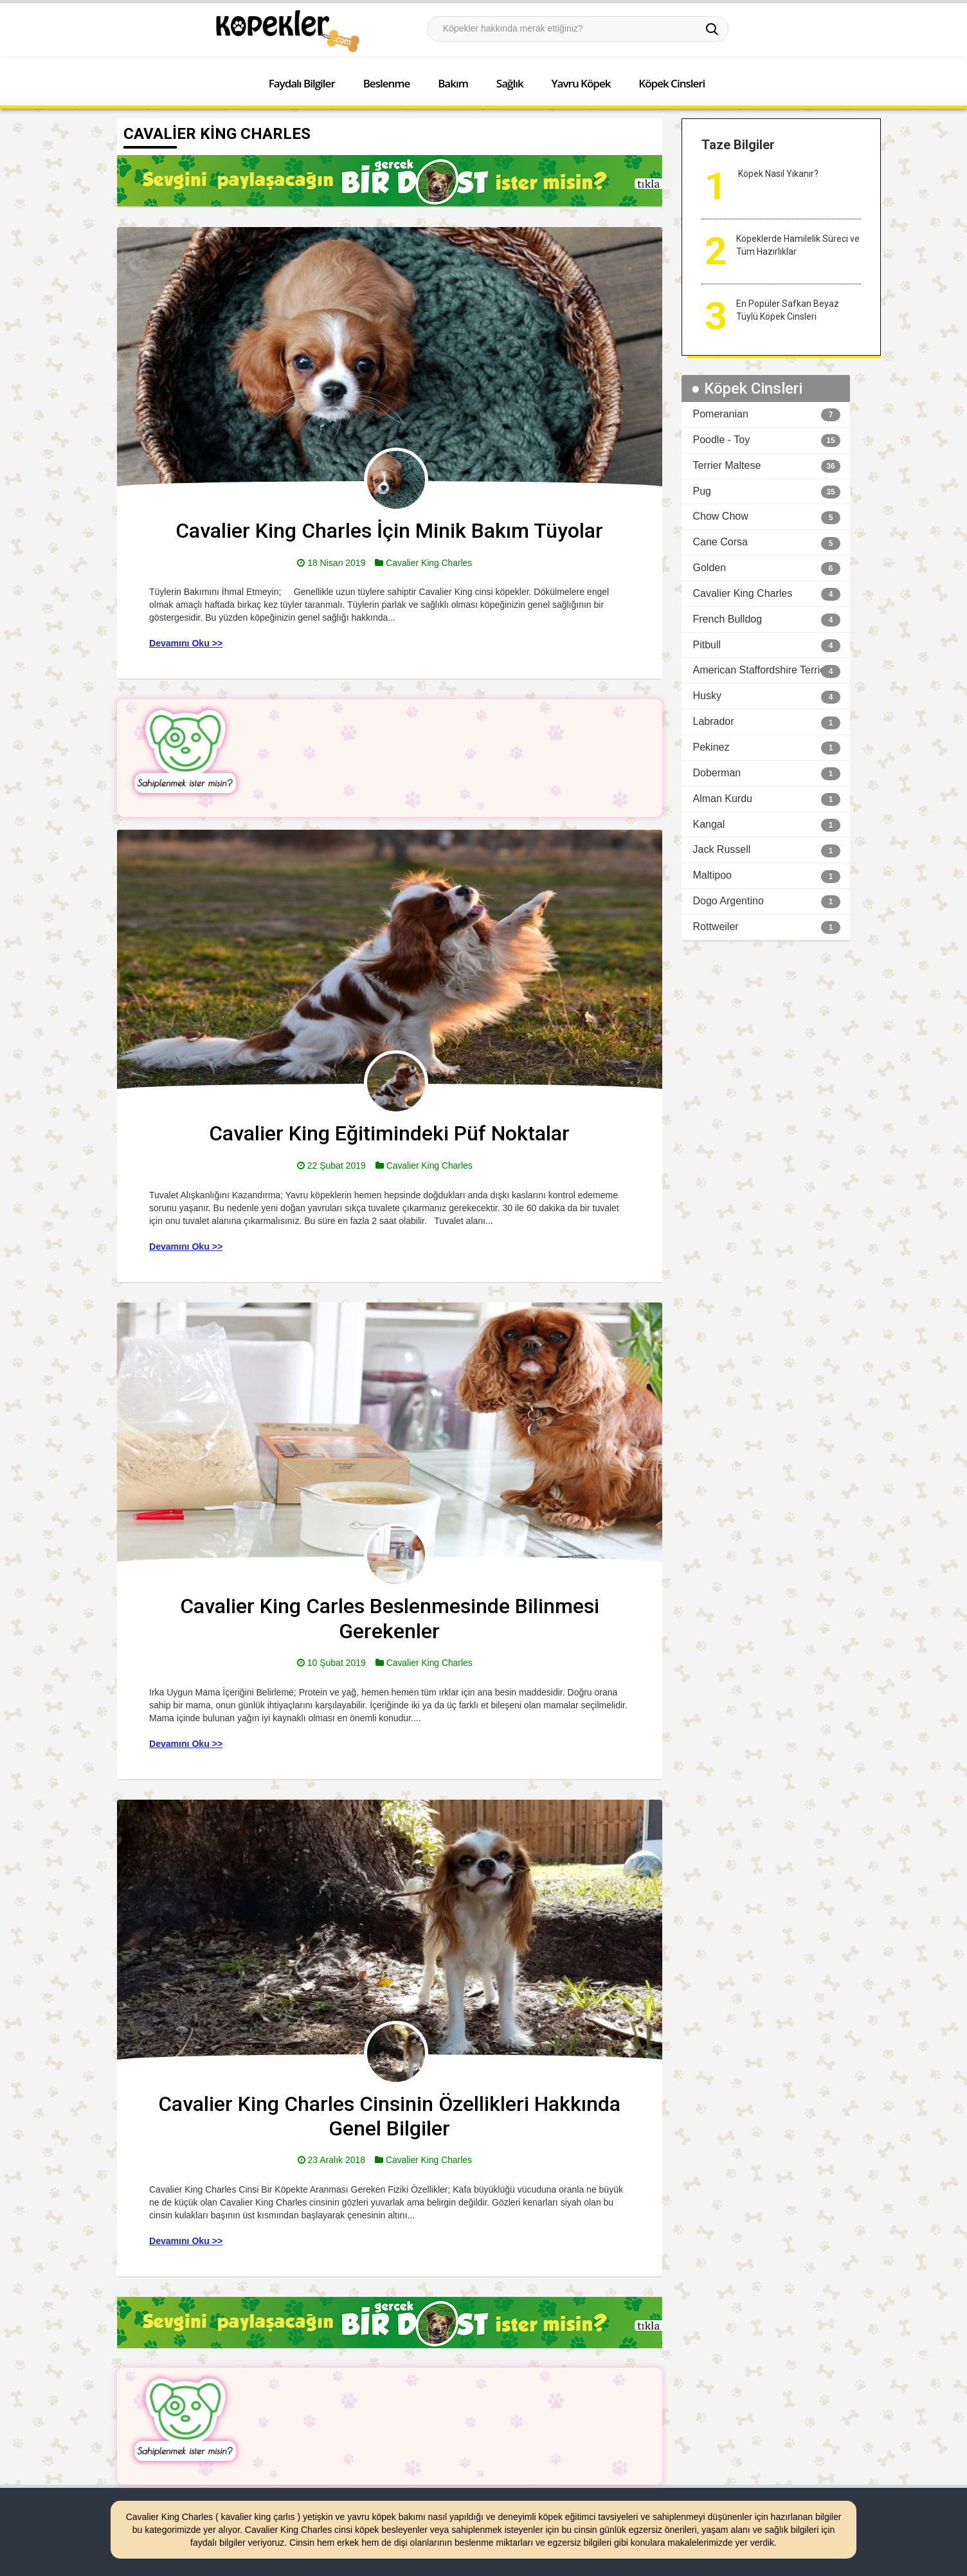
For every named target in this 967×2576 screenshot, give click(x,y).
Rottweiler (716, 926)
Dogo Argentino (728, 900)
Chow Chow (720, 516)
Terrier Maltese (727, 465)
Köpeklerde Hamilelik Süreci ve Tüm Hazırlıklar (798, 245)
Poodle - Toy (721, 439)
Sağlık (509, 83)
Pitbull (707, 644)
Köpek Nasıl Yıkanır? (778, 174)
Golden (710, 567)
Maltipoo (712, 875)
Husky (707, 695)
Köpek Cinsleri (671, 83)
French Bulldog (728, 619)
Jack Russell (722, 849)
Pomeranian (720, 413)
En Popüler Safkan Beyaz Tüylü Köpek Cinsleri (787, 310)
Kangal (709, 824)
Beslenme (386, 83)
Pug (702, 491)
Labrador (713, 721)
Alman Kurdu (723, 798)
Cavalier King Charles (429, 563)
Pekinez (711, 747)
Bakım (453, 83)
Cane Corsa (720, 541)
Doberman (717, 772)
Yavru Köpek (581, 83)
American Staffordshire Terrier (761, 669)
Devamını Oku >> (185, 643)
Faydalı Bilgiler (302, 83)
